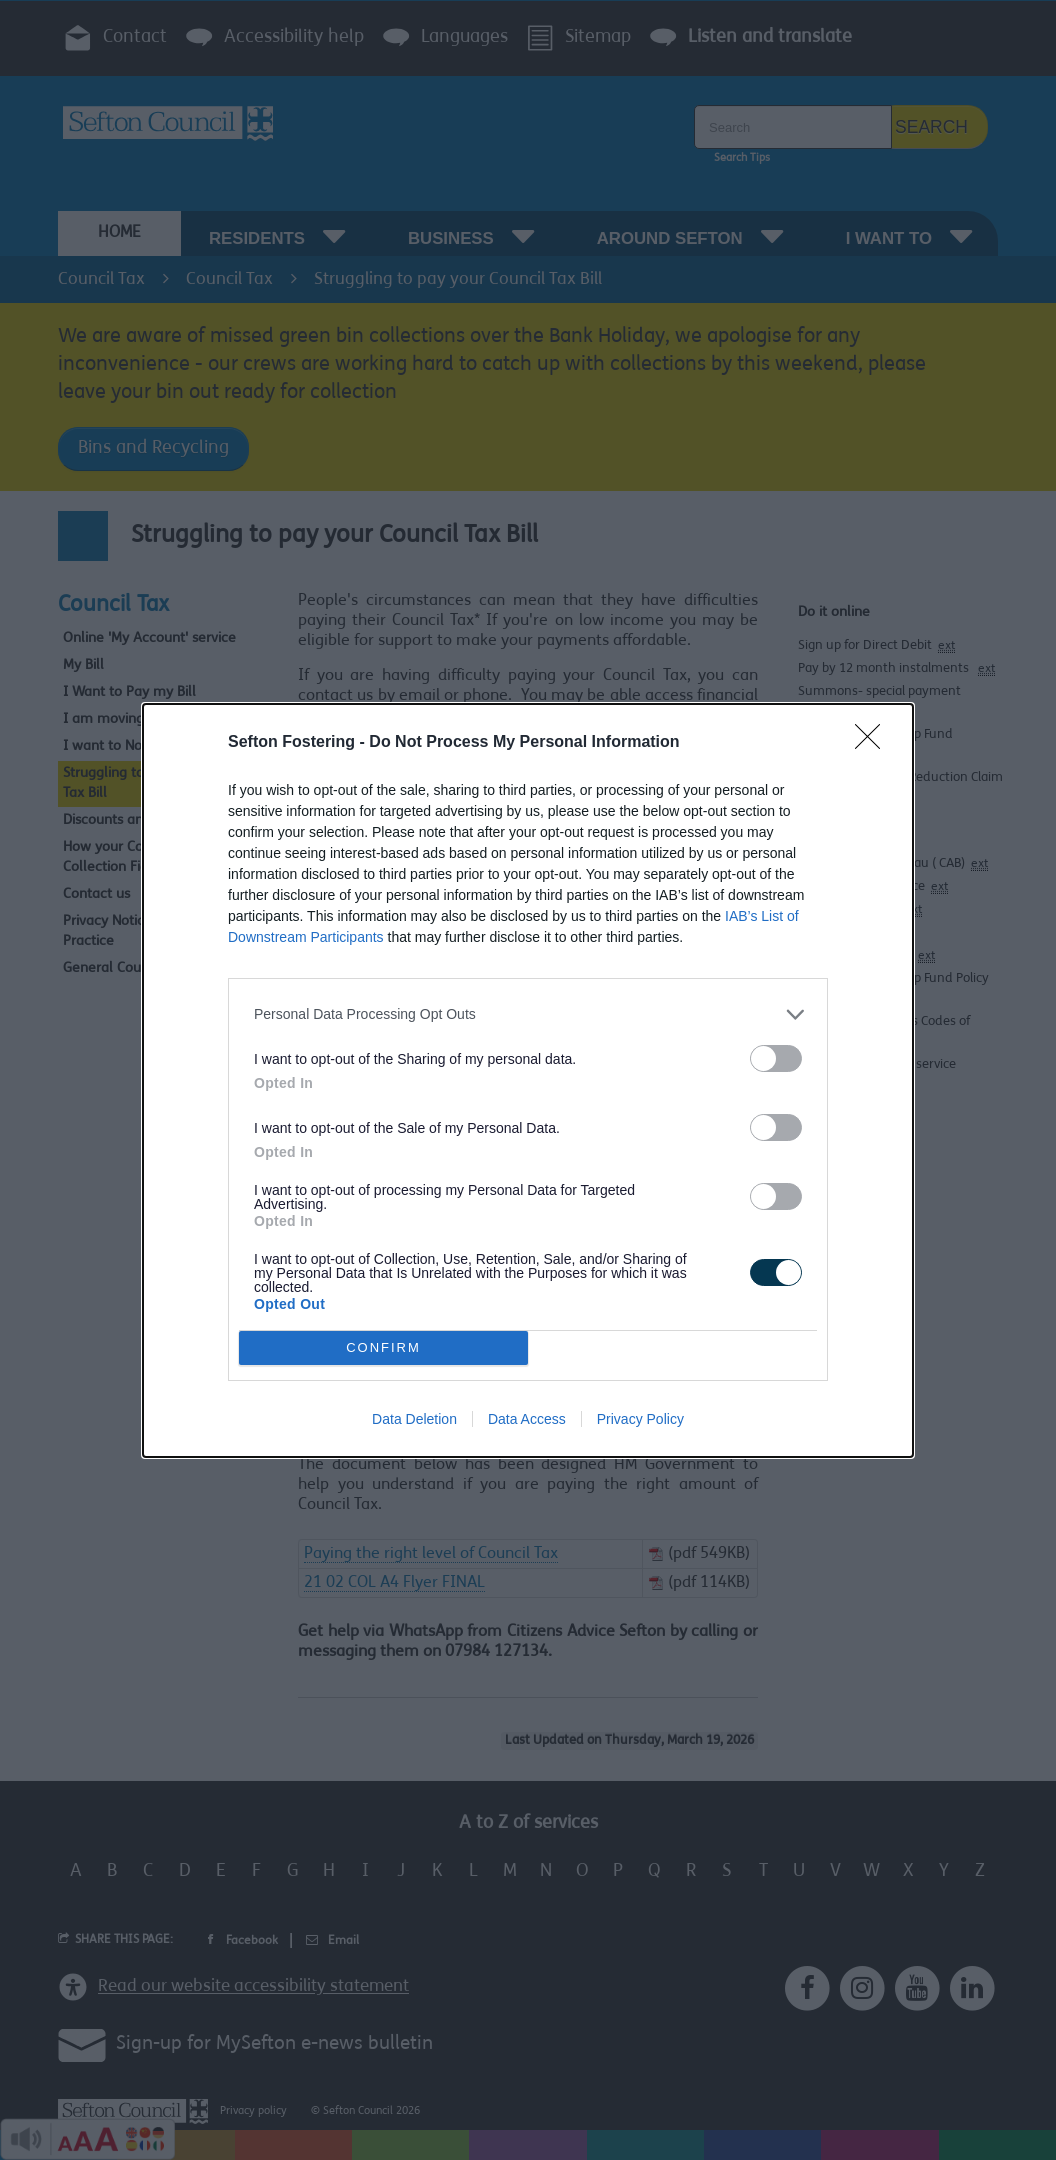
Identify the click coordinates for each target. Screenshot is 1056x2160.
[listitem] (528, 1014)
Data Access (527, 1419)
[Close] (874, 743)
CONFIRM (383, 1346)
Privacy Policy (640, 1419)
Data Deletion (414, 1419)
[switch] (776, 1058)
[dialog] (528, 1080)
